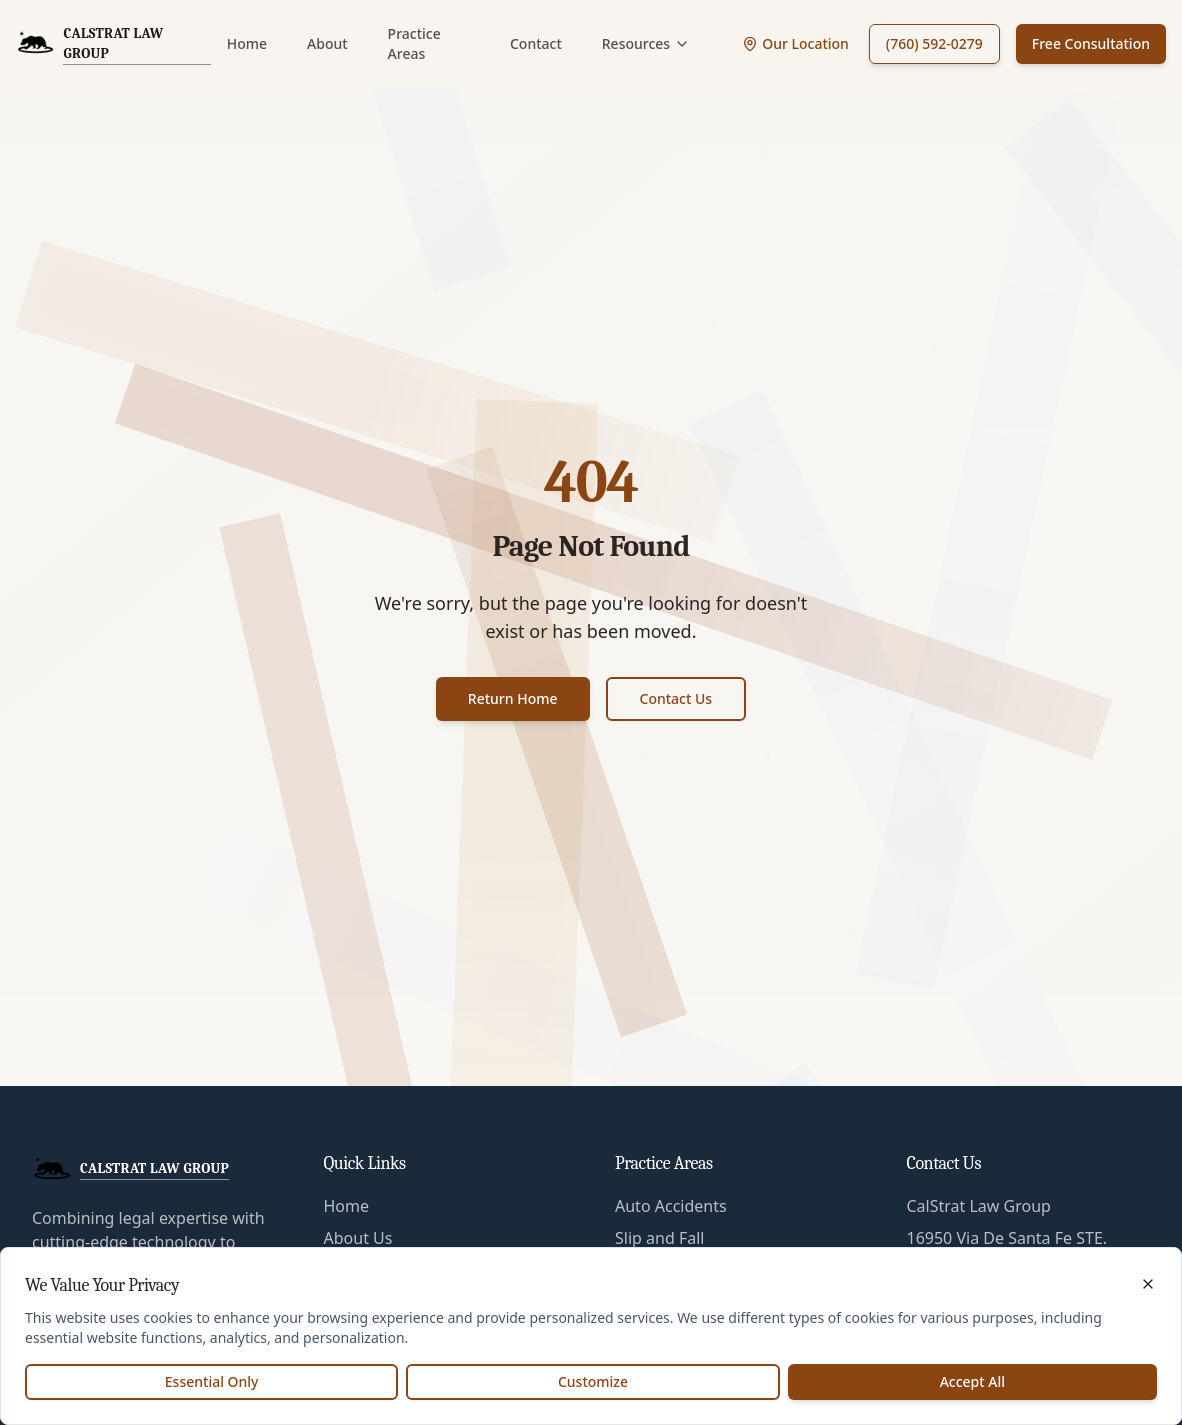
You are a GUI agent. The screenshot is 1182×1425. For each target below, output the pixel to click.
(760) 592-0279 (934, 43)
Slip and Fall (659, 1238)
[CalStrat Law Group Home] (113, 44)
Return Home (513, 698)
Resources (646, 43)
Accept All (972, 1381)
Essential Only (212, 1381)
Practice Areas (414, 43)
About (327, 43)
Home (247, 43)
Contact (536, 43)
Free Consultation (1091, 43)
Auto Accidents (671, 1206)
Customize (593, 1381)
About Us (358, 1238)
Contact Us (676, 698)
